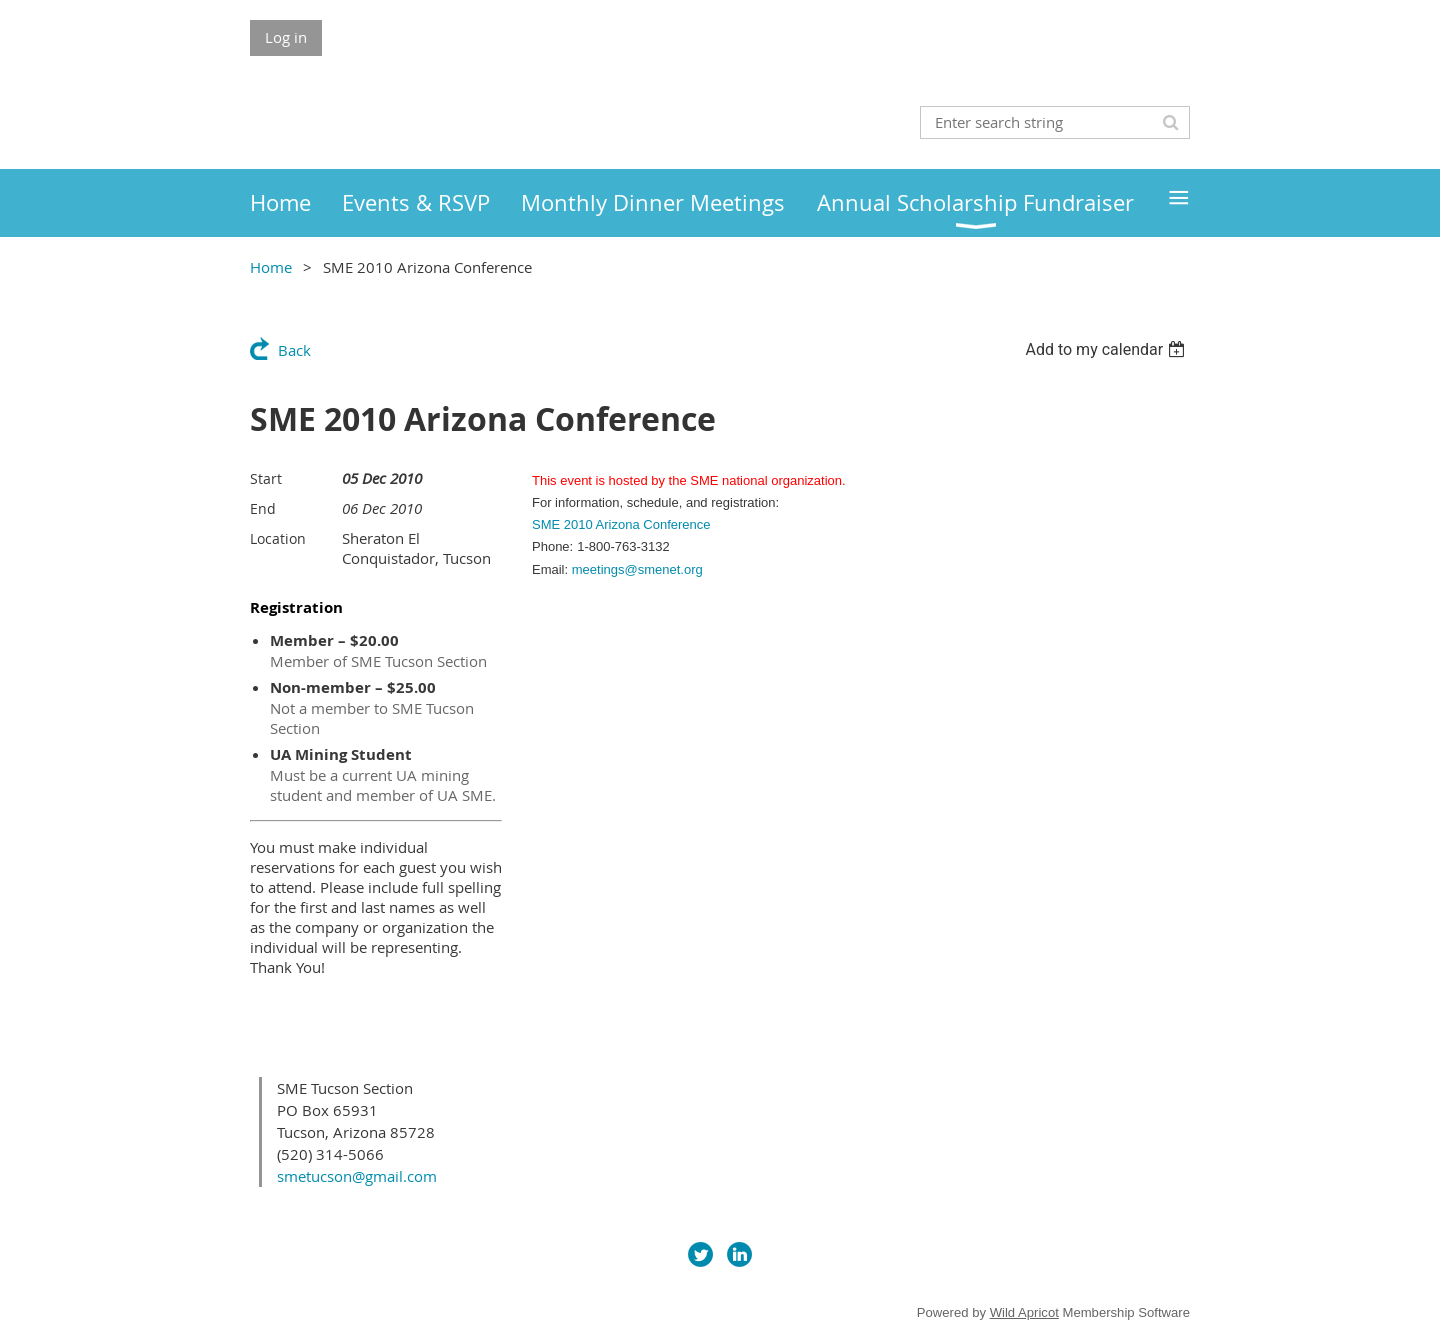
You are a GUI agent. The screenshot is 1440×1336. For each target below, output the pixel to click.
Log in (286, 37)
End (263, 508)
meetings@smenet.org (637, 569)
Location (278, 538)
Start (266, 478)
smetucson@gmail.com (357, 1176)
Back (294, 350)
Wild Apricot (1024, 1312)
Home (271, 267)
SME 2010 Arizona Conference (621, 524)
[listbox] (1107, 349)
